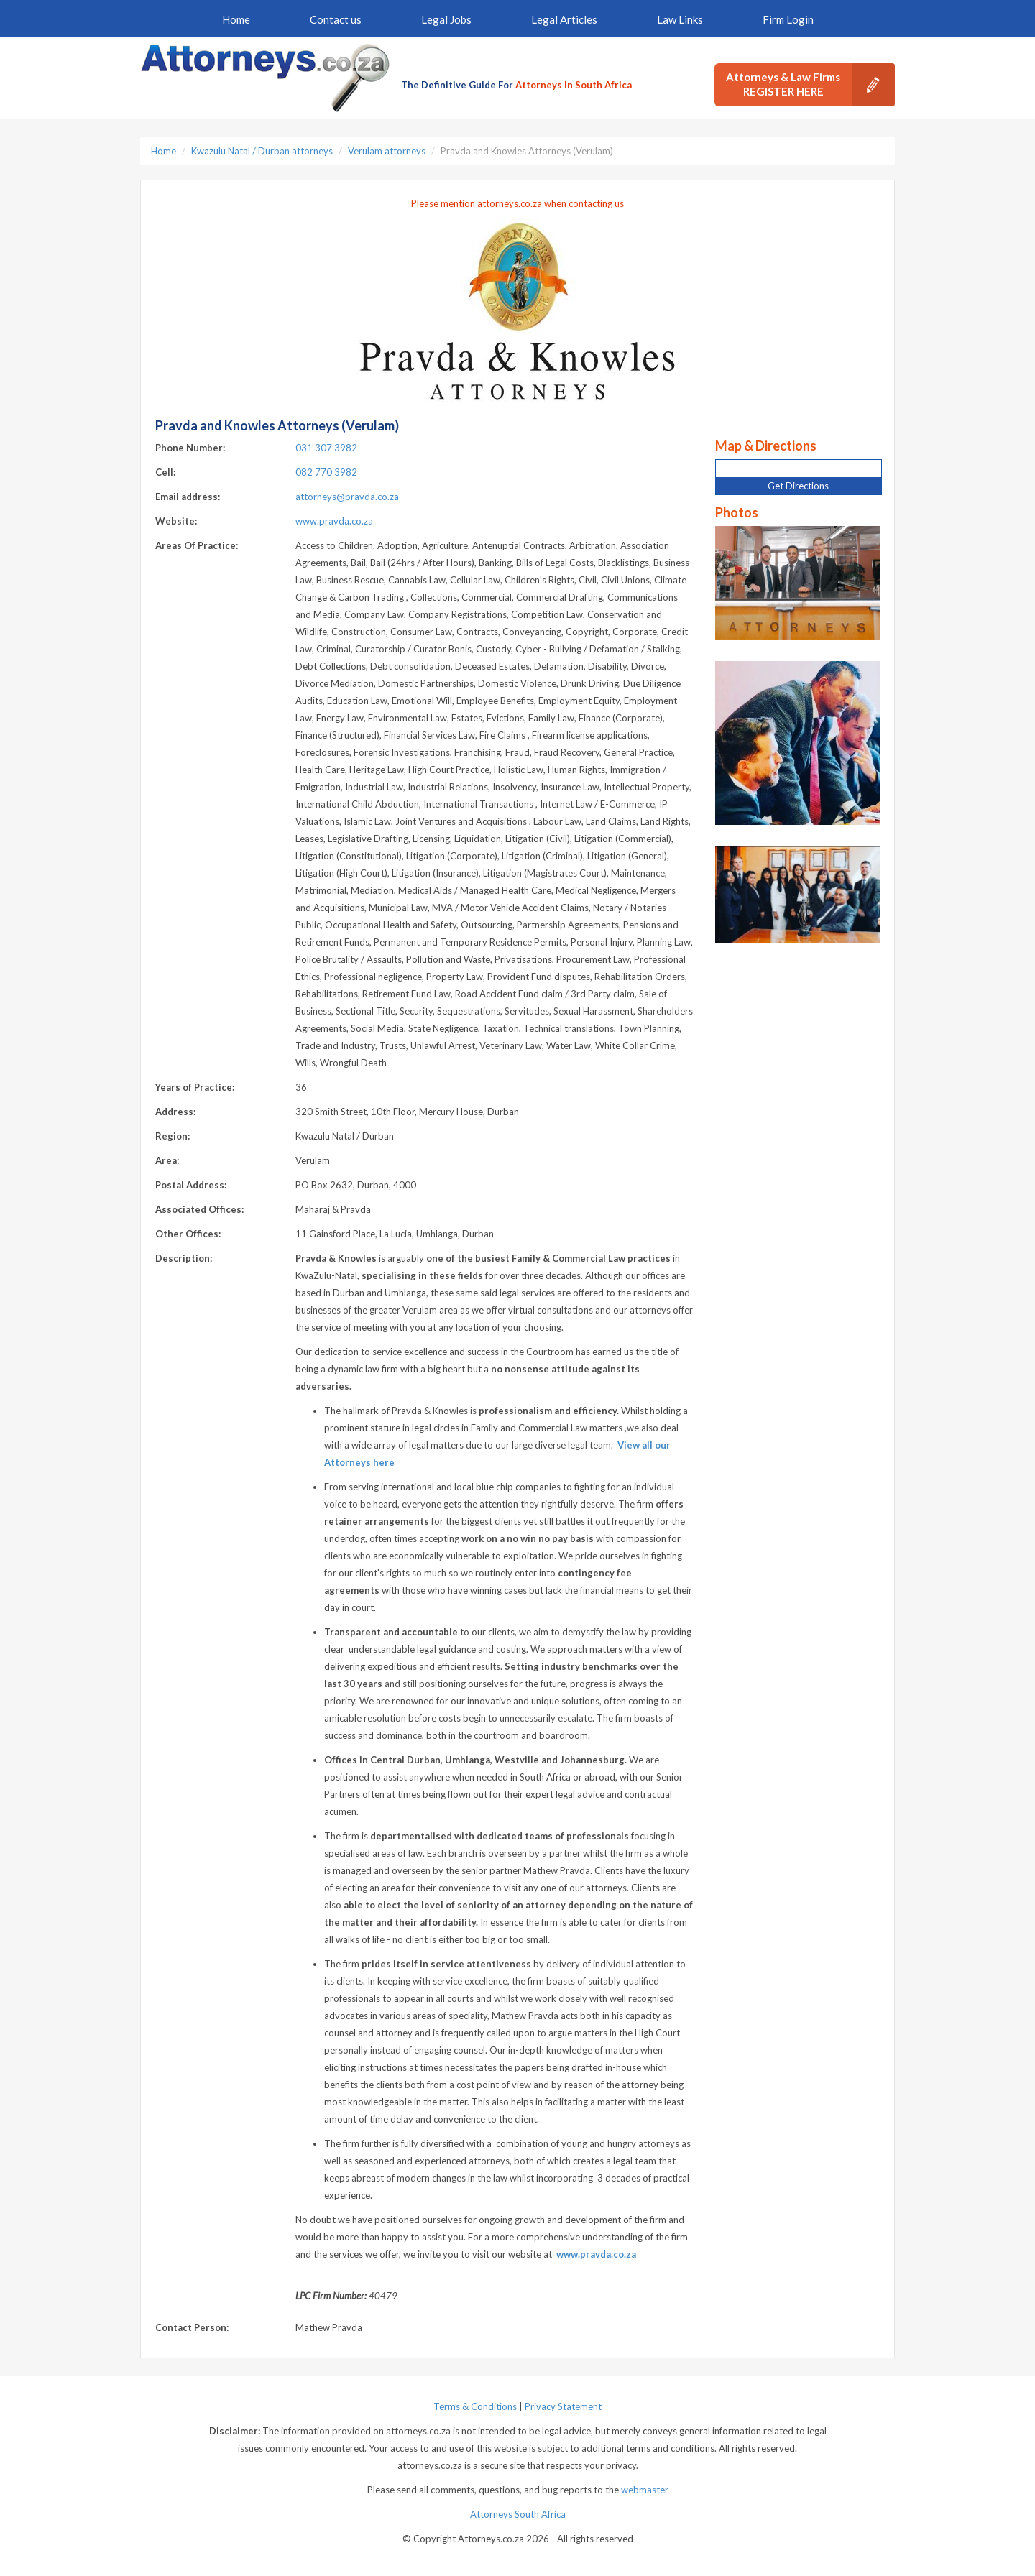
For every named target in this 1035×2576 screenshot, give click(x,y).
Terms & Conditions (475, 2406)
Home (236, 19)
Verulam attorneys (387, 151)
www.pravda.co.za (334, 521)
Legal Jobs (446, 19)
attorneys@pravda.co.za (347, 496)
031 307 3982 (326, 447)
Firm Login (788, 19)
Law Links (680, 19)
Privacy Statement (563, 2406)
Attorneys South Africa (518, 2514)
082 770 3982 (326, 472)
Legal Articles (564, 19)
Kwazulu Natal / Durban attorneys (262, 151)
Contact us (336, 19)
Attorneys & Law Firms (810, 84)
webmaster (644, 2490)
